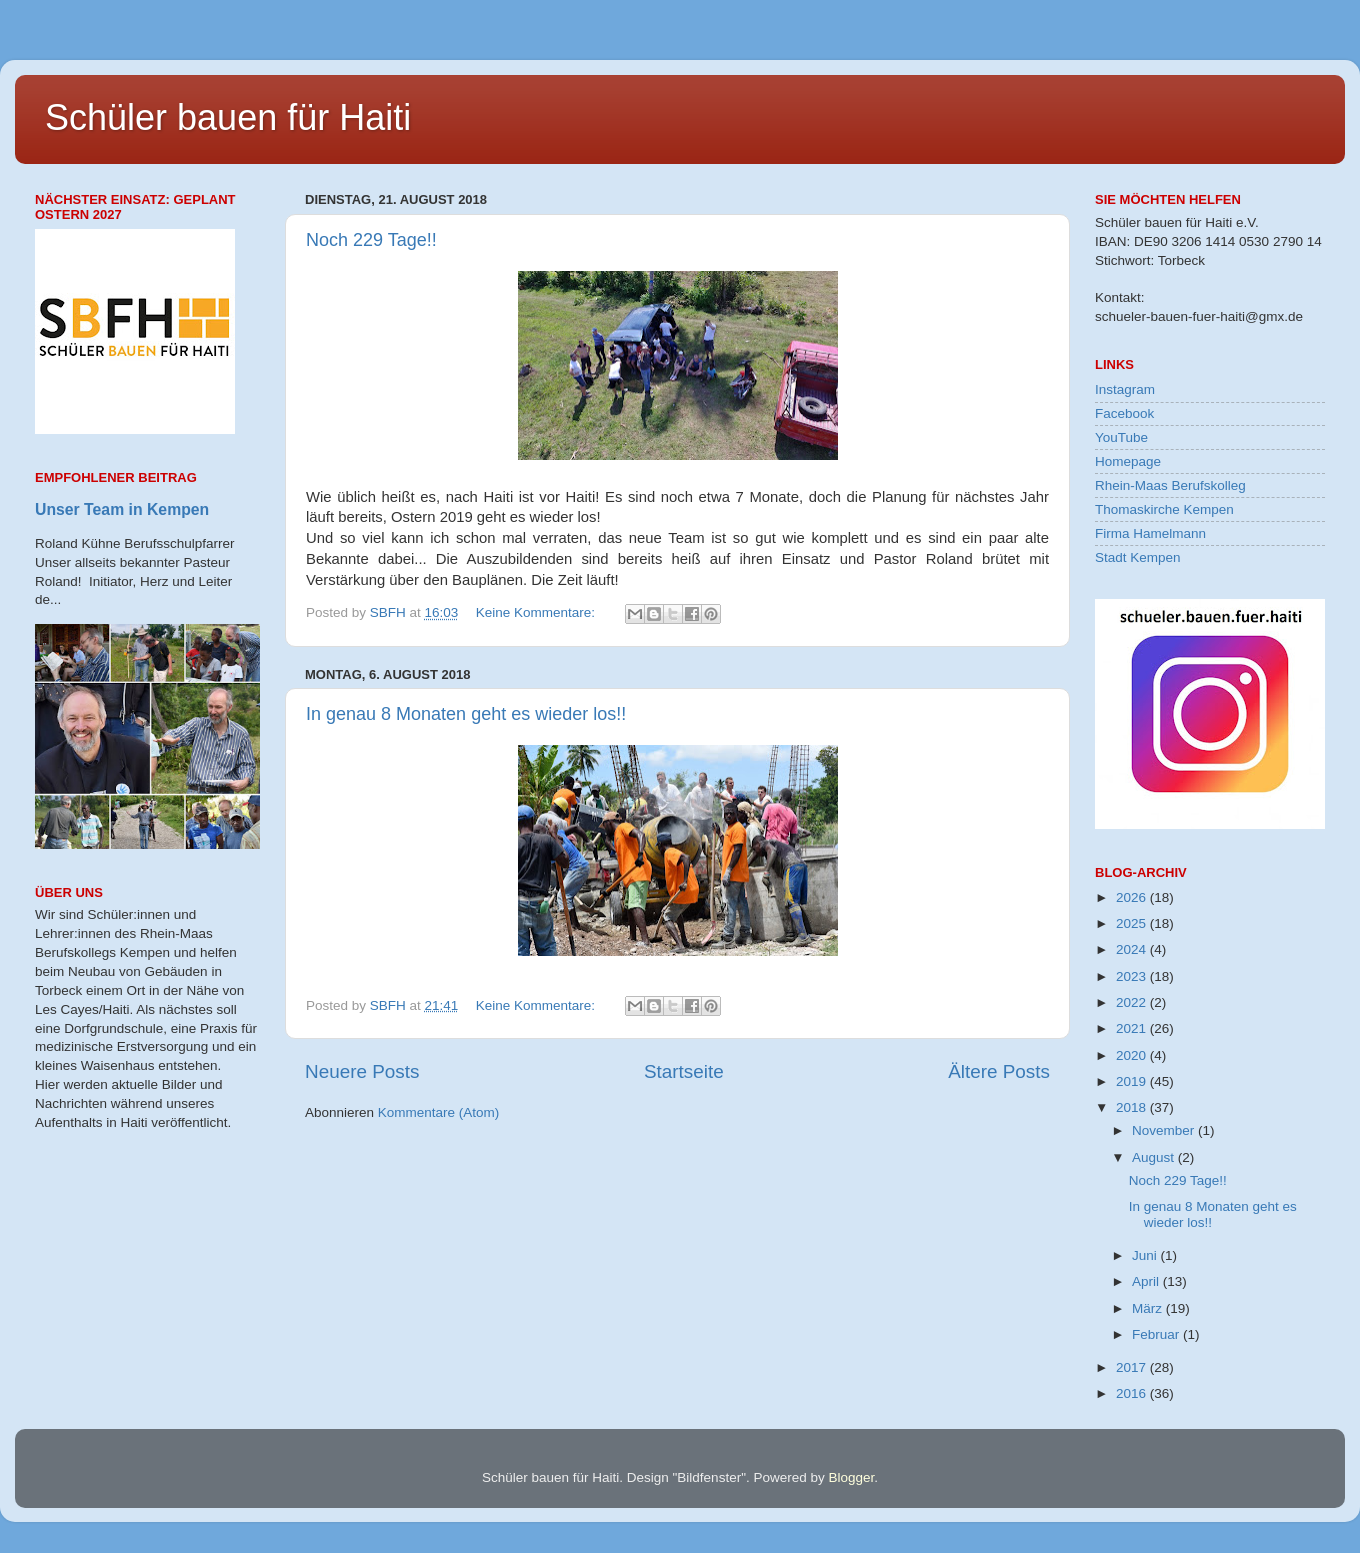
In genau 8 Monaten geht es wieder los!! (466, 714)
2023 (1133, 976)
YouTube (1121, 437)
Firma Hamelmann (1150, 533)
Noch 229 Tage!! (371, 240)
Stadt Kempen (1138, 557)
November (1165, 1130)
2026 (1133, 897)
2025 (1133, 923)
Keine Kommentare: (537, 612)
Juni (1146, 1255)
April (1147, 1281)
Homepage (1128, 461)
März (1149, 1308)
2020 (1133, 1055)
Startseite (684, 1071)
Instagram (1125, 389)
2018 (1133, 1107)
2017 (1133, 1367)
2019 (1133, 1081)
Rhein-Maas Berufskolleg (1170, 485)
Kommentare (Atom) (439, 1112)
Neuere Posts (362, 1071)
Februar (1157, 1334)
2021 (1133, 1028)
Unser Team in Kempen (122, 509)
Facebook (1124, 413)
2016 (1133, 1393)
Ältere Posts (999, 1071)
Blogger (851, 1477)
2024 (1133, 949)
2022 (1133, 1002)
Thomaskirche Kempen (1164, 509)
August (1155, 1157)
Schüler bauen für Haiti (228, 117)
